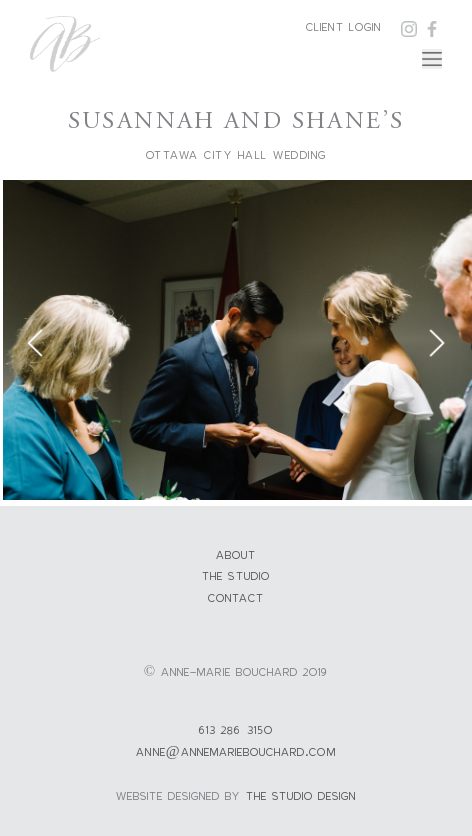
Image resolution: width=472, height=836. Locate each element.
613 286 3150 (236, 729)
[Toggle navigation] (432, 59)
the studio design (301, 795)
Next (437, 343)
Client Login (343, 26)
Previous (35, 343)
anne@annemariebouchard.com (235, 751)
